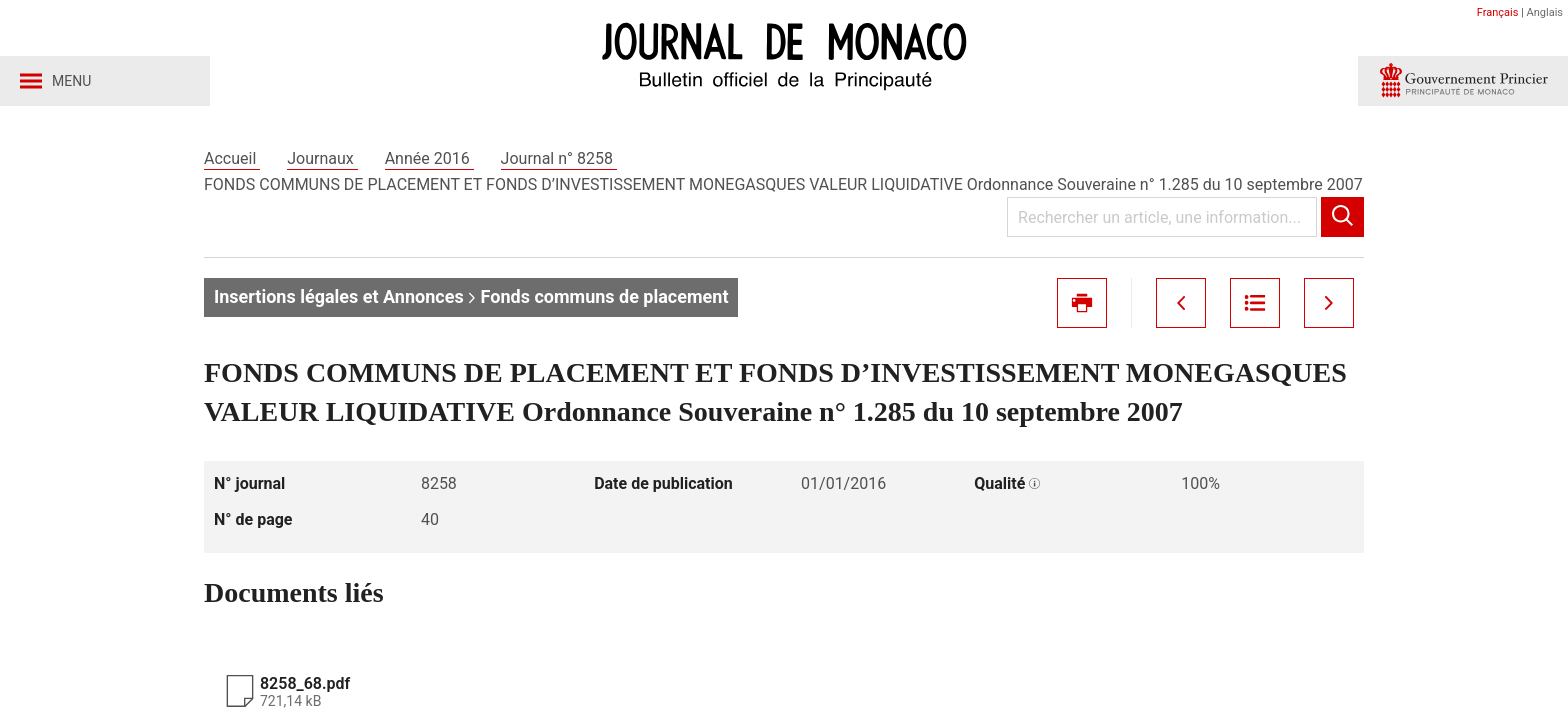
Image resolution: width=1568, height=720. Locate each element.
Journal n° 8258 (559, 158)
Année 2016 (429, 158)
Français (1498, 12)
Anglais (1545, 12)
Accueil (232, 158)
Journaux (322, 158)
